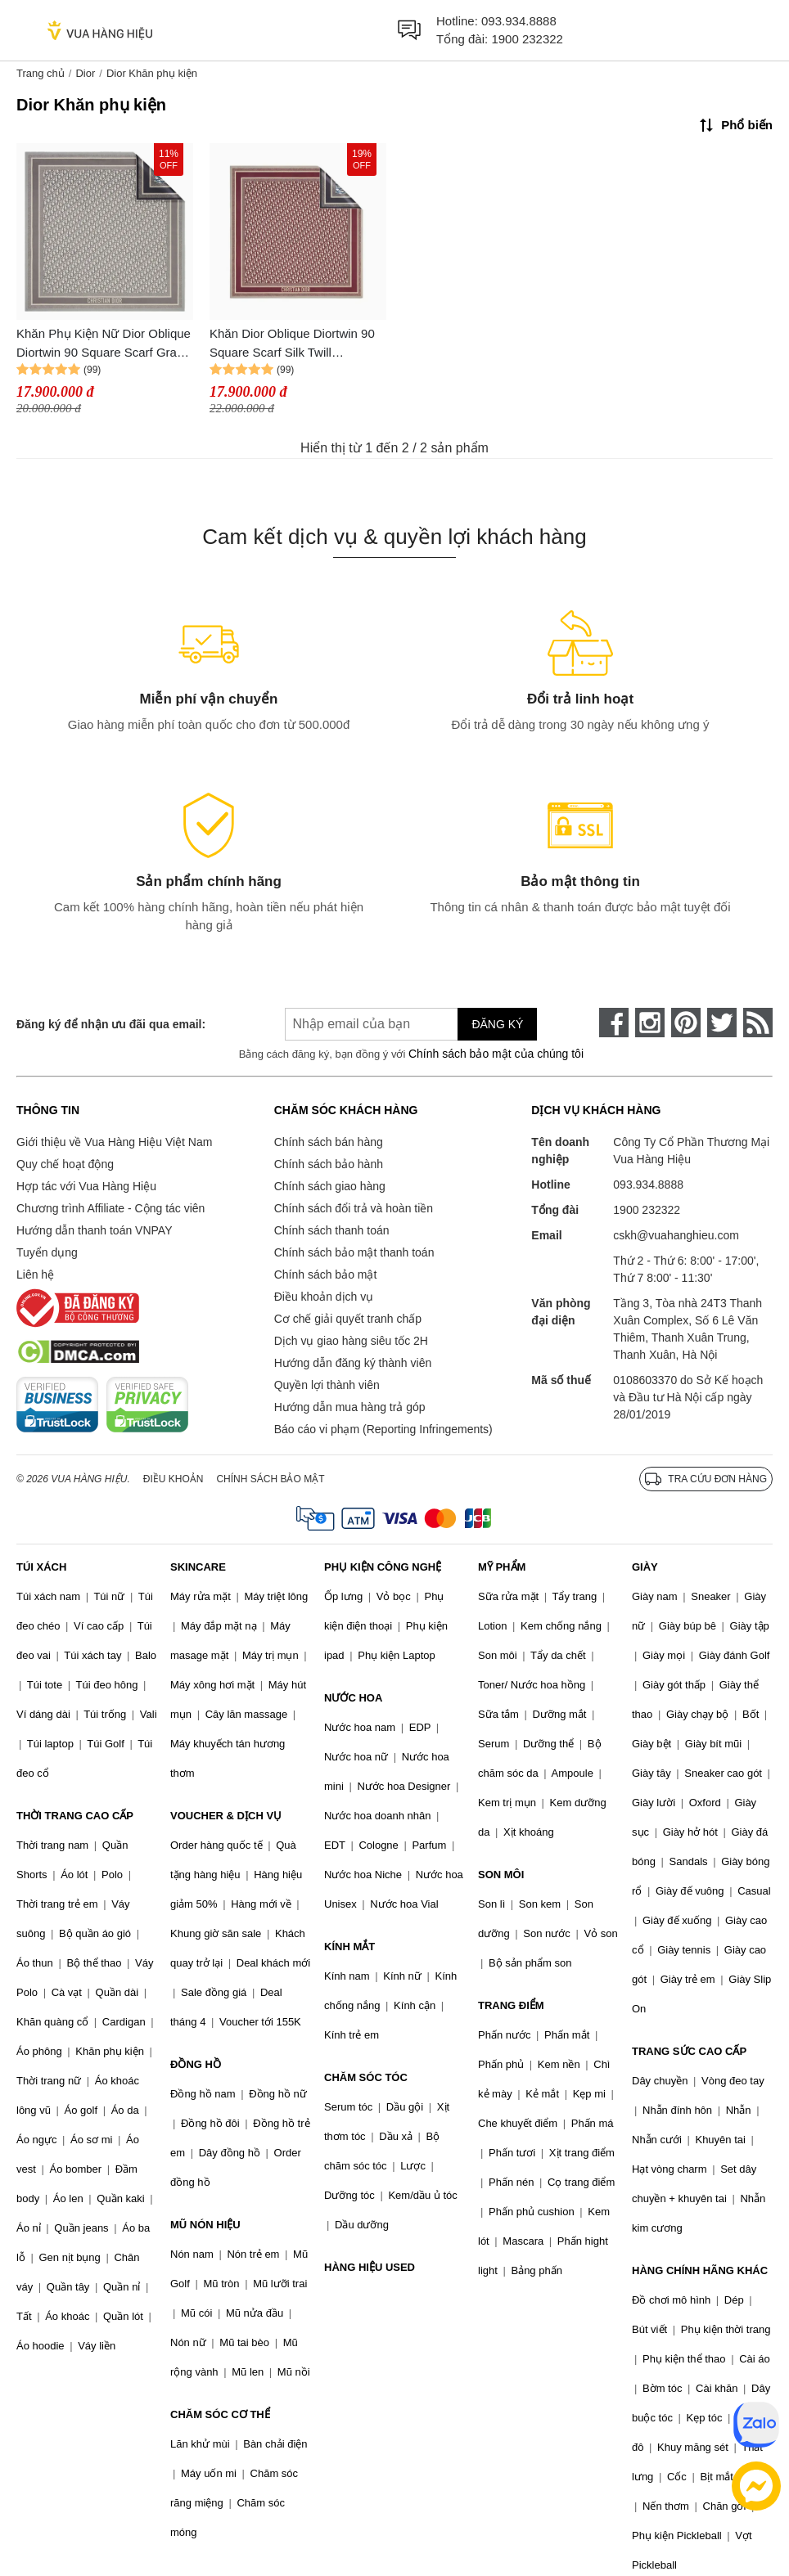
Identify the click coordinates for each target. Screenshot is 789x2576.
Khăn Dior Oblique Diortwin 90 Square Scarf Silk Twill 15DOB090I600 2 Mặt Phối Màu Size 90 (297, 344)
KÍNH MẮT (349, 1946)
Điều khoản (173, 1479)
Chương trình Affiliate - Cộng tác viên (110, 1208)
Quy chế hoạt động (65, 1164)
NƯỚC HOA (353, 1698)
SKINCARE (198, 1567)
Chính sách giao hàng (329, 1186)
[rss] (758, 1022)
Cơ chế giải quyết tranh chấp (348, 1318)
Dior (85, 73)
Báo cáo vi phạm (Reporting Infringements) (383, 1429)
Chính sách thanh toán (332, 1230)
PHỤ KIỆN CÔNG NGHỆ (382, 1567)
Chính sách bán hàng (328, 1142)
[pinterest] (686, 1022)
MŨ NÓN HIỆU (205, 2225)
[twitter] (722, 1022)
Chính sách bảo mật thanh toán (354, 1252)
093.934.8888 (519, 21)
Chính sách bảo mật (325, 1274)
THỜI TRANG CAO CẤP (74, 1815)
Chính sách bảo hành (328, 1164)
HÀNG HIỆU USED (369, 2267)
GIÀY (645, 1567)
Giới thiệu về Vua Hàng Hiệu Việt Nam (114, 1142)
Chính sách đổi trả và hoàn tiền (353, 1208)
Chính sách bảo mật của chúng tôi (496, 1053)
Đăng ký (497, 1024)
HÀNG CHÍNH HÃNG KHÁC (700, 2270)
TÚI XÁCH (41, 1567)
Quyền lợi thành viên (327, 1384)
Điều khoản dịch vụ (324, 1296)
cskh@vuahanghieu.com (676, 1235)
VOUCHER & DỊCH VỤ (226, 1815)
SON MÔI (501, 1874)
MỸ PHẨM (501, 1567)
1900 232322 (527, 39)
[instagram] (650, 1022)
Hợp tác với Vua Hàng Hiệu (86, 1186)
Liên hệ (35, 1274)
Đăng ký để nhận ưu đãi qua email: (110, 1024)
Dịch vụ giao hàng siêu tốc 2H (351, 1340)
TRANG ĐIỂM (511, 2005)
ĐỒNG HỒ (195, 2064)
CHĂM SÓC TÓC (366, 2077)
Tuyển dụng (47, 1252)
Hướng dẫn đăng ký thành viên (353, 1362)
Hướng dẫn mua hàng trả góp (350, 1407)
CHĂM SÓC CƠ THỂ (220, 2414)
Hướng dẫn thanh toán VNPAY (94, 1230)
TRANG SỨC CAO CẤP (689, 2051)
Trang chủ (40, 73)
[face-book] (614, 1022)
